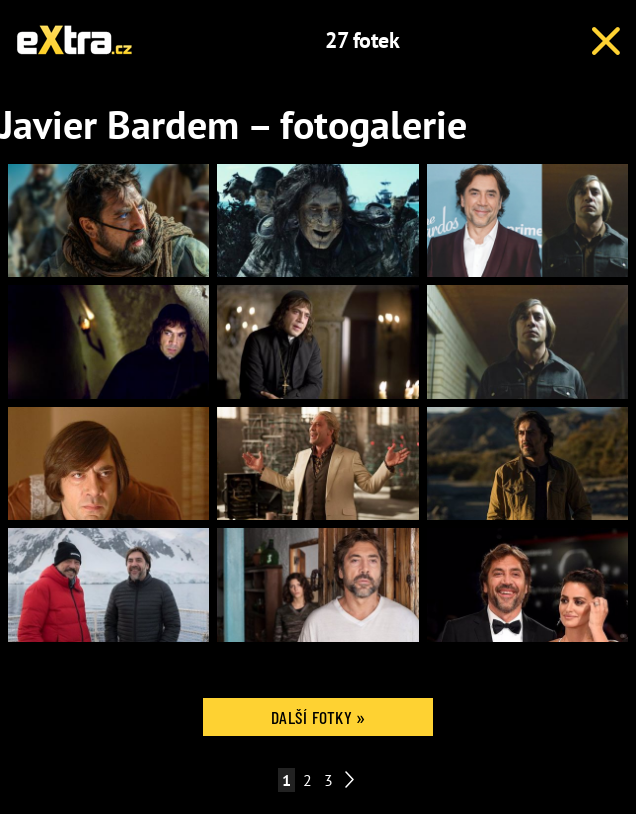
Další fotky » (318, 717)
